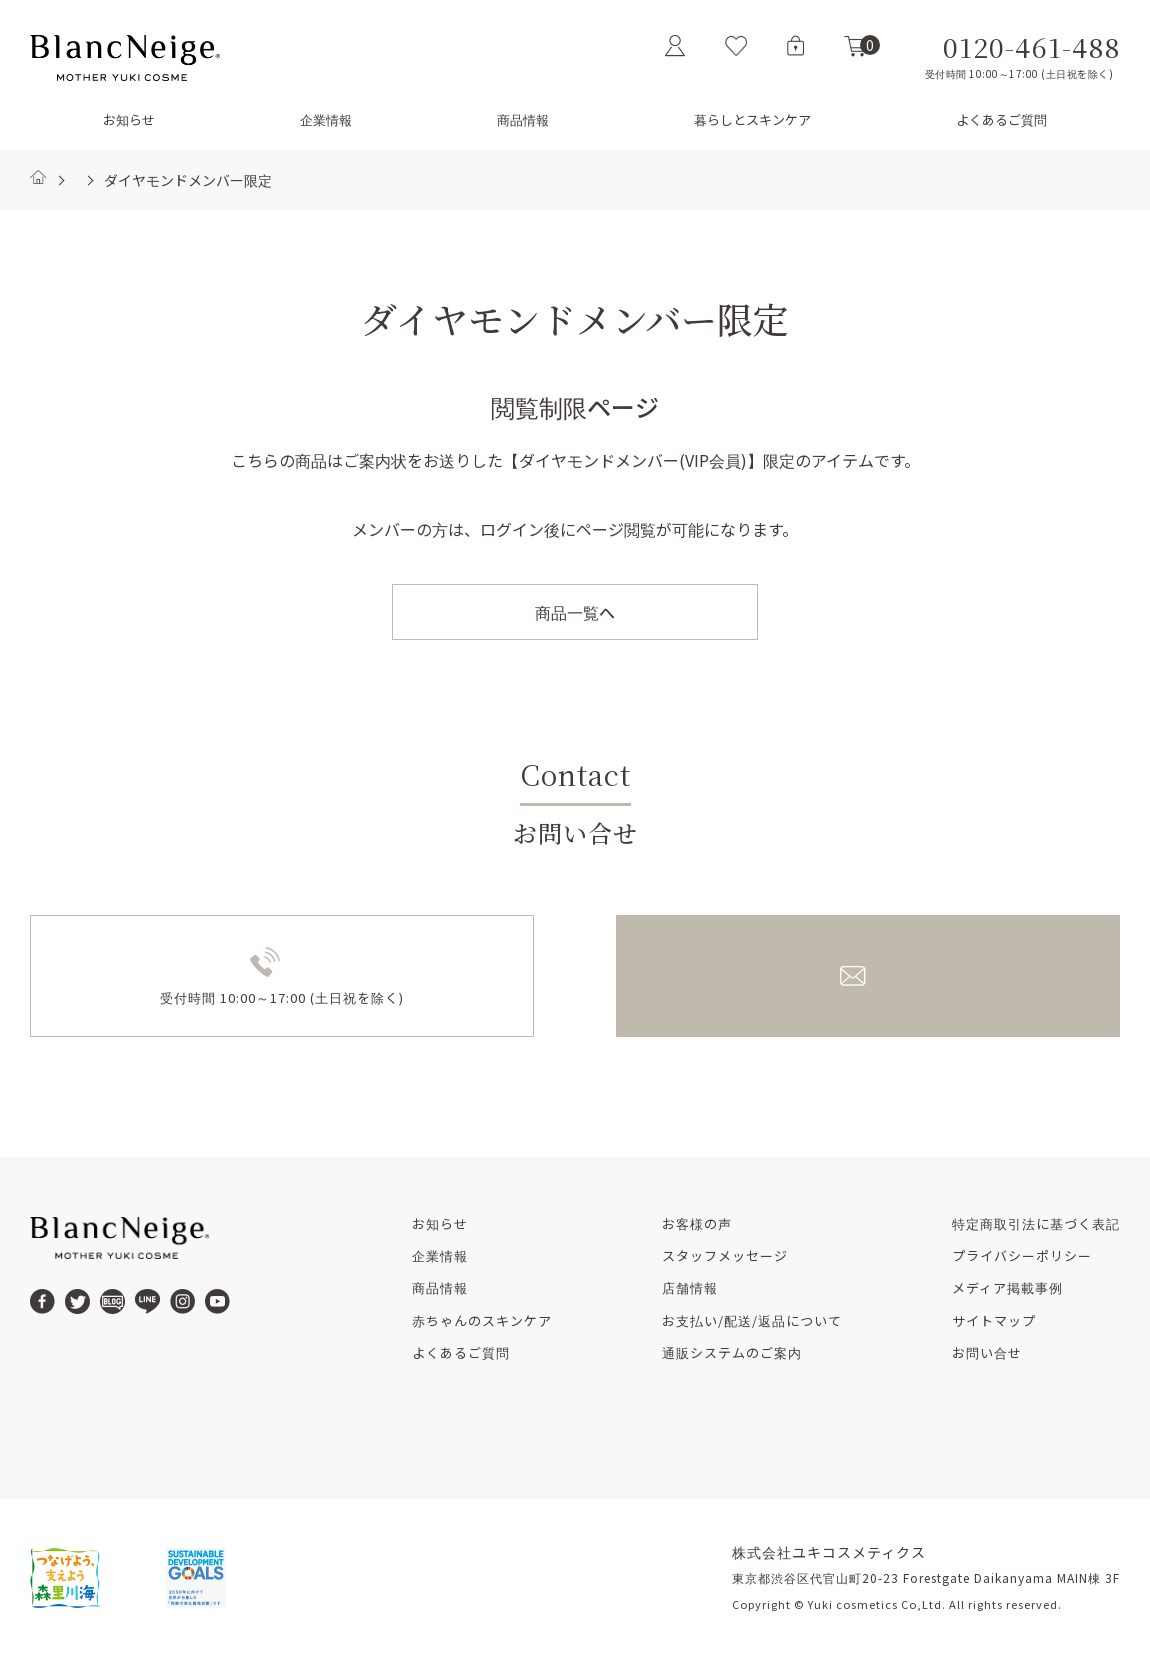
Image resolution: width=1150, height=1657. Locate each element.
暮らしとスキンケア (752, 119)
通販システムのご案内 (732, 1353)
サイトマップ (994, 1321)
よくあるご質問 (1001, 119)
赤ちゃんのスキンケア (482, 1321)
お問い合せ (987, 1353)
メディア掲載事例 (1007, 1288)
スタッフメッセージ (725, 1256)
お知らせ (129, 119)
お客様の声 (697, 1224)
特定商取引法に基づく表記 (1036, 1224)
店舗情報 (690, 1288)
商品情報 (523, 119)
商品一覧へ (575, 612)
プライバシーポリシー (1022, 1256)
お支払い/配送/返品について (752, 1321)
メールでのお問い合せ (886, 974)
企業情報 (326, 119)
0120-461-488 (1031, 48)
